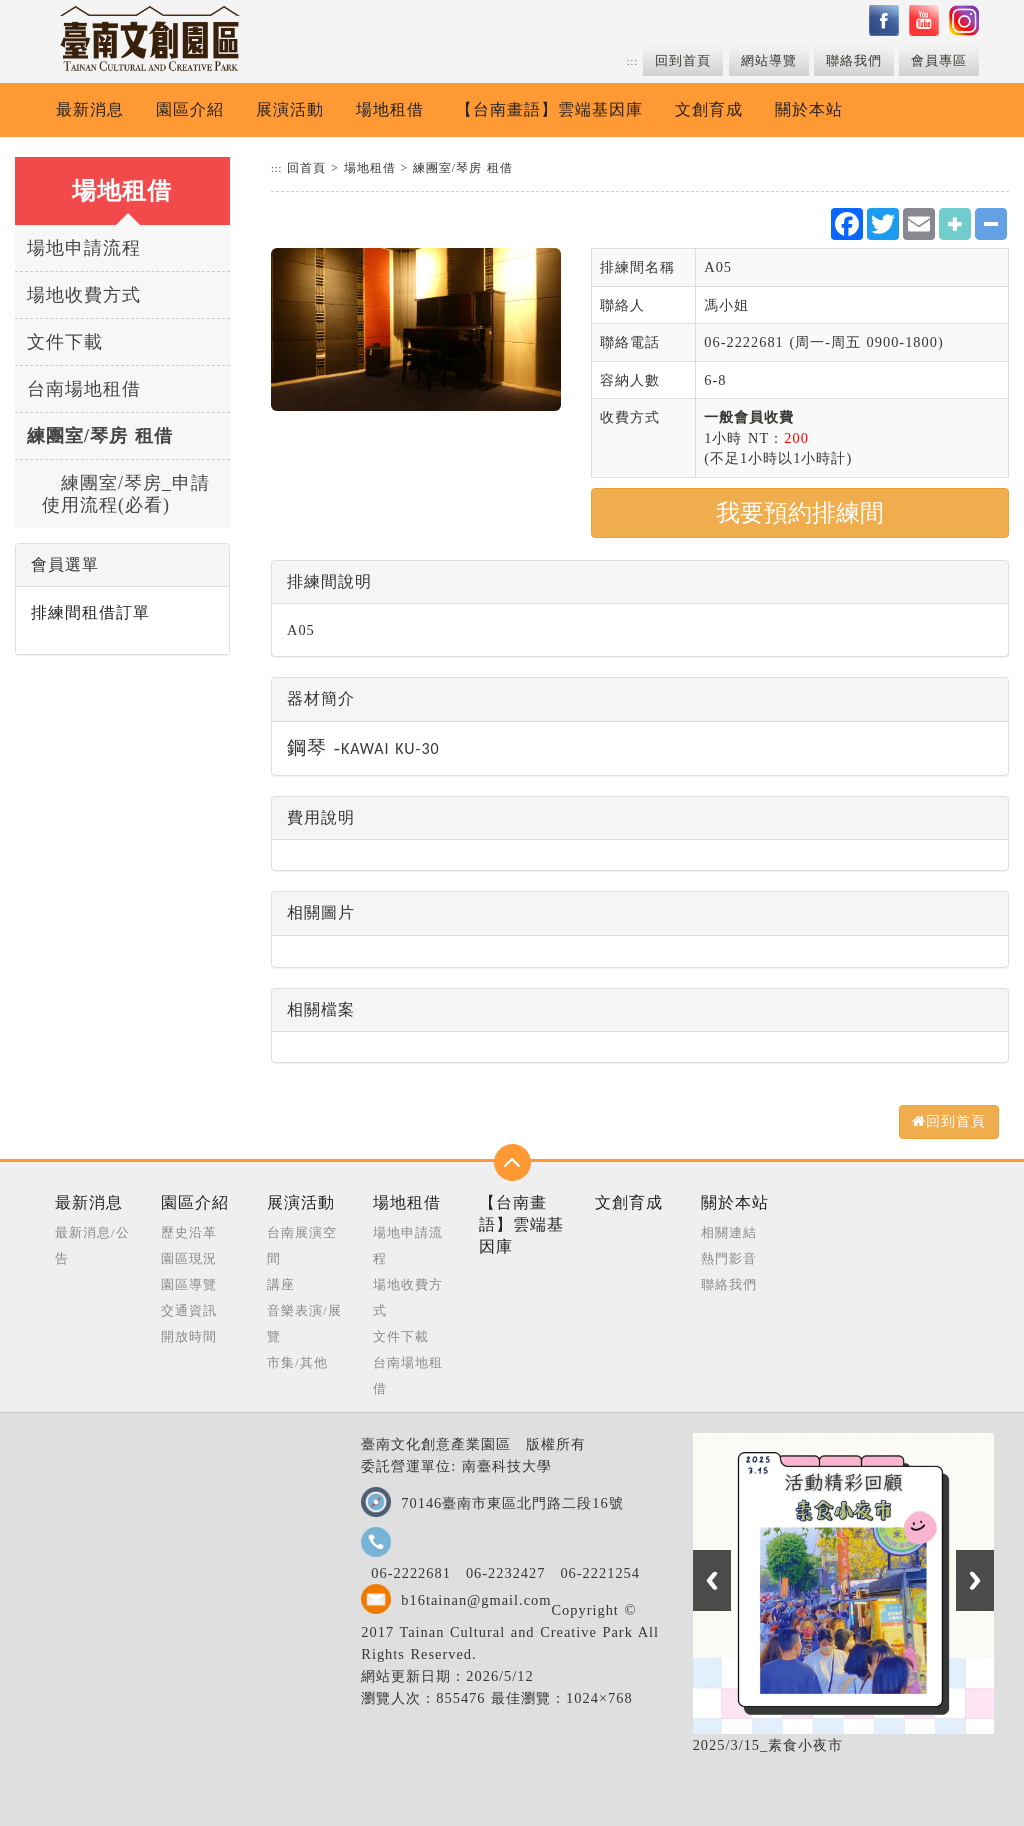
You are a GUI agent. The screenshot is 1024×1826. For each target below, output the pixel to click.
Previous (712, 1580)
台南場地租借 (84, 389)
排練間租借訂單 (90, 612)
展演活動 (290, 109)
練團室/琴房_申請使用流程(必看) (126, 494)
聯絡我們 (854, 61)
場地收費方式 (84, 295)
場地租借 (390, 109)
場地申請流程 (84, 248)
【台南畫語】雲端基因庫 (549, 109)
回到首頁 (683, 61)
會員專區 (939, 61)
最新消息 (90, 109)
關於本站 (809, 109)
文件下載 (65, 342)
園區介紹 (190, 109)
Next (975, 1580)
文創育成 (709, 109)
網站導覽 (769, 61)
